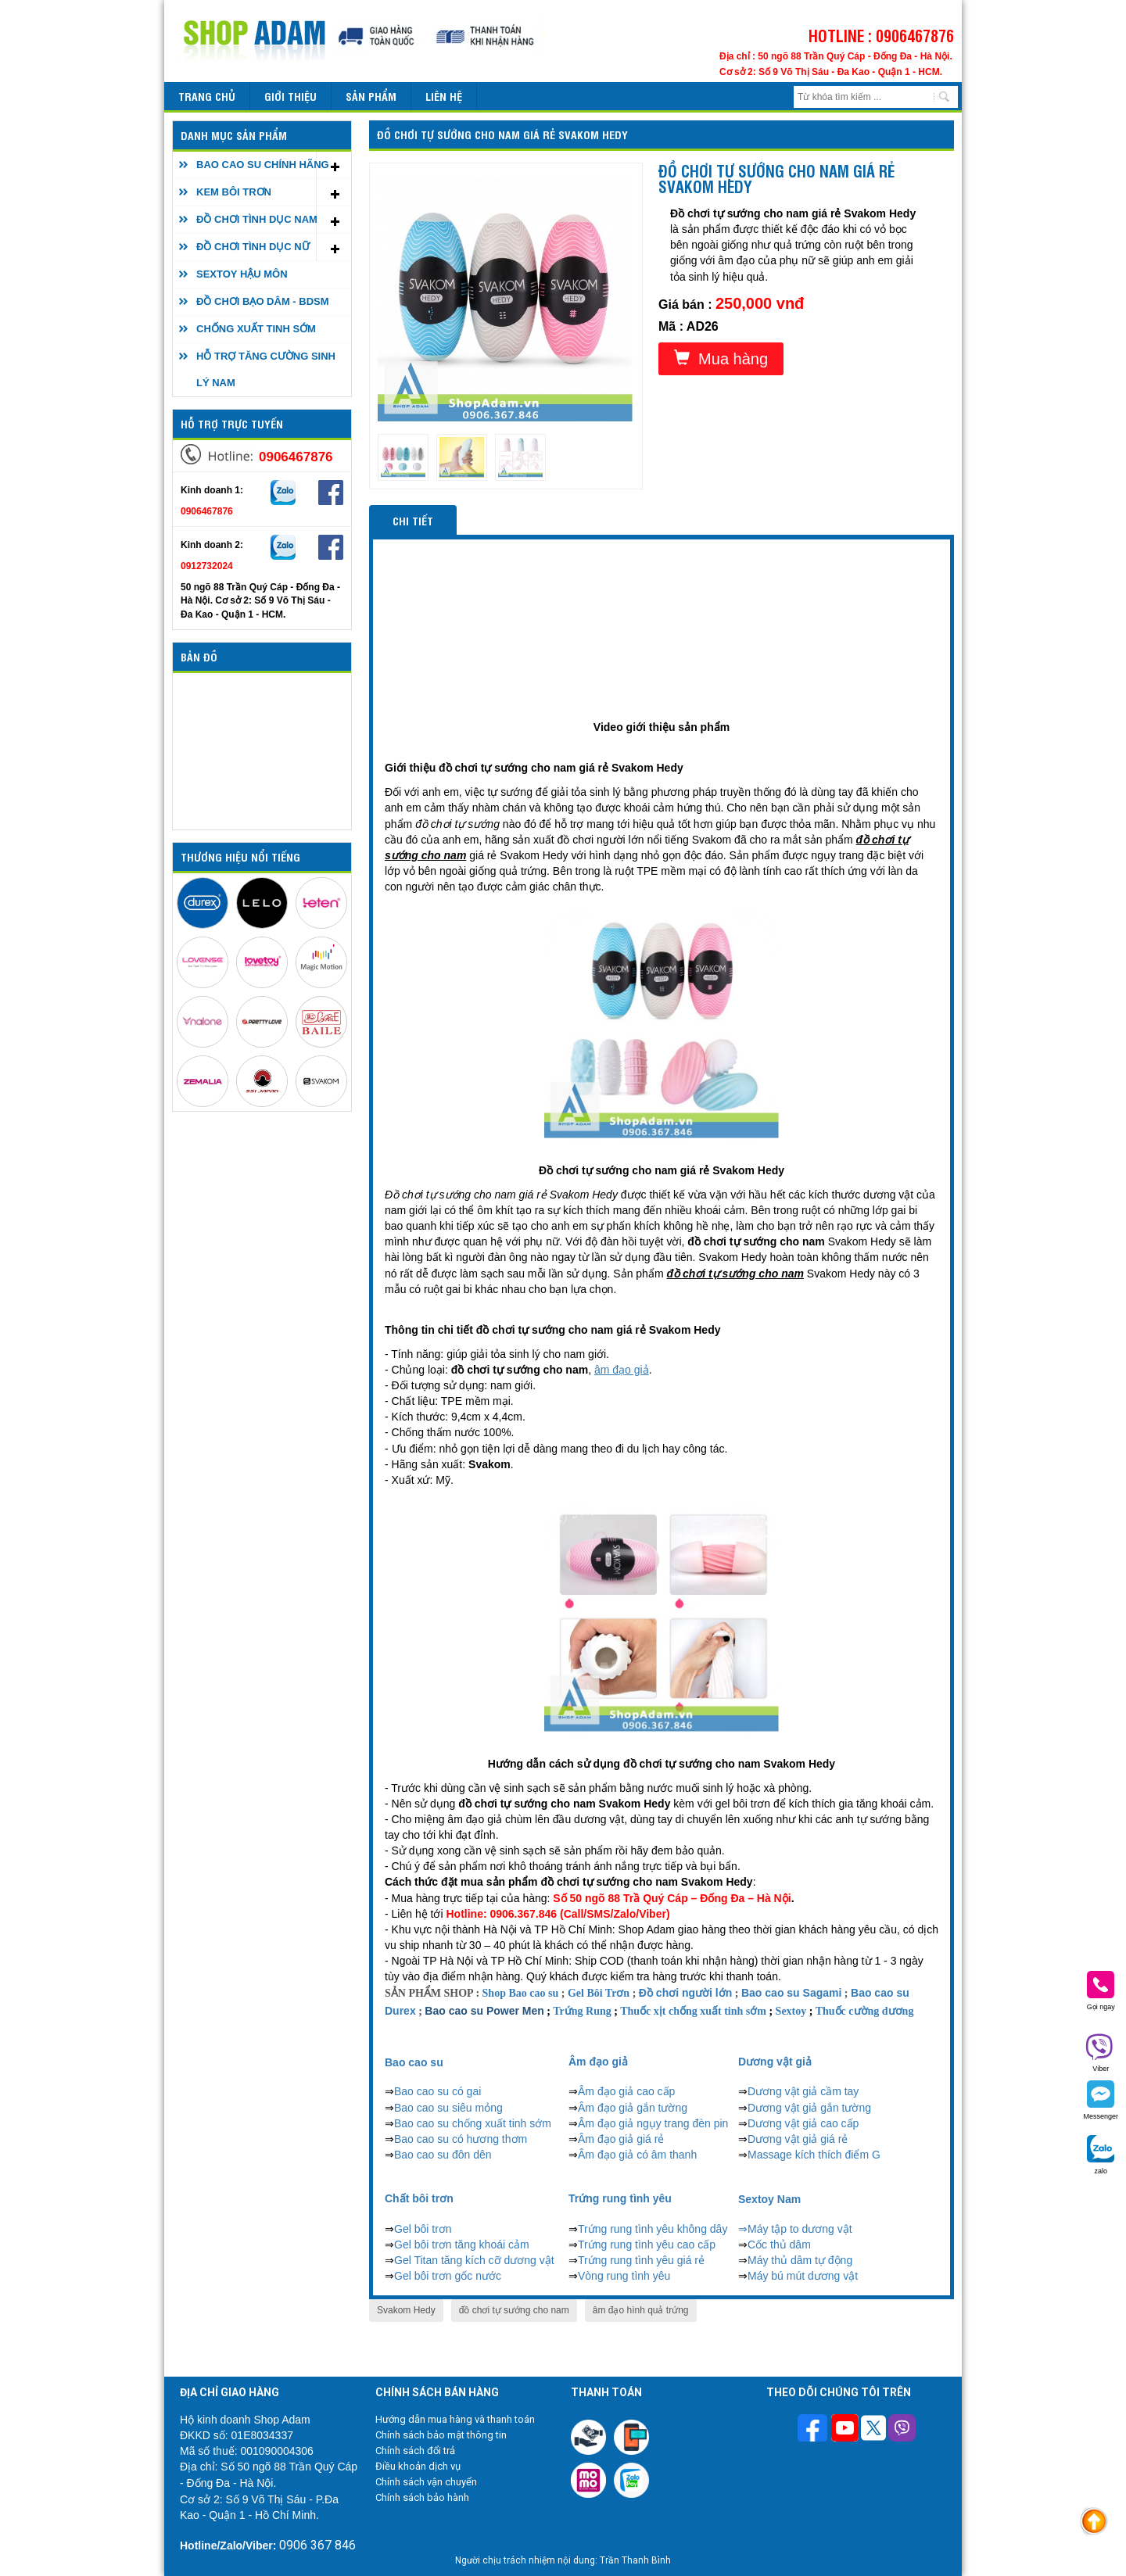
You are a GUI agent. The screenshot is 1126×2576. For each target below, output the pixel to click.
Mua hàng (721, 358)
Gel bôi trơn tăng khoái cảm (461, 2244)
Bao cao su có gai (437, 2091)
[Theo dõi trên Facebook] (814, 2429)
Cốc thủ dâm (779, 2244)
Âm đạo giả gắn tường (632, 2107)
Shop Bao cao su (520, 1993)
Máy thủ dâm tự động (800, 2260)
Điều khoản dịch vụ (418, 2466)
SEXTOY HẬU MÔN (242, 274)
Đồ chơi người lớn (685, 1993)
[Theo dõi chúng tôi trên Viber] (902, 2429)
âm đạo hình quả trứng (641, 2310)
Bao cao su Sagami (791, 1993)
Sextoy (791, 2011)
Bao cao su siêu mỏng (448, 2107)
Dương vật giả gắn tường (809, 2107)
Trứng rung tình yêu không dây (652, 2229)
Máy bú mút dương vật (803, 2276)
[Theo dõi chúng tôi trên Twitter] (873, 2430)
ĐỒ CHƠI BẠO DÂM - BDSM (262, 301)
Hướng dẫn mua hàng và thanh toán (455, 2419)
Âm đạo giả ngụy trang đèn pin (653, 2123)
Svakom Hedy (406, 2310)
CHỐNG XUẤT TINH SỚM (256, 329)
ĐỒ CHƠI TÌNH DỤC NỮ (253, 247)
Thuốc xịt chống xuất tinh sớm (693, 2011)
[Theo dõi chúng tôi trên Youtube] (845, 2429)
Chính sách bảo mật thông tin (441, 2435)
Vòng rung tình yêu (624, 2276)
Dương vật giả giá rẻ (798, 2139)
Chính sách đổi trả (415, 2450)
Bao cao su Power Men (484, 2011)
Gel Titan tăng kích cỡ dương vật (474, 2260)
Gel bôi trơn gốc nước (447, 2276)
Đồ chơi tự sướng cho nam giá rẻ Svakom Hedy (502, 134)
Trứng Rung (582, 2011)
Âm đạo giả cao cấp (626, 2091)
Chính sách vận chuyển (426, 2482)
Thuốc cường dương (865, 2011)
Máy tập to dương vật (800, 2229)
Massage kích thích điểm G (814, 2154)
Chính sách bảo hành (422, 2497)
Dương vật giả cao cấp (803, 2123)
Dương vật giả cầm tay (803, 2091)
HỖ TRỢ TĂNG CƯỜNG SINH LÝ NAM (265, 369)
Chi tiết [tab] (413, 520)
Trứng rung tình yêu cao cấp (646, 2244)
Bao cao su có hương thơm (460, 2139)
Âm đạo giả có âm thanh (637, 2154)
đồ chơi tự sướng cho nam (514, 2310)
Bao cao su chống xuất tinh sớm (472, 2123)
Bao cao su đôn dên (443, 2154)
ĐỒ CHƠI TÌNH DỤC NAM (256, 219)
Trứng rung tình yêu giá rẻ (641, 2260)
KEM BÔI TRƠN (233, 192)
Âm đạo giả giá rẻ (621, 2139)
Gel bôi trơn (423, 2229)
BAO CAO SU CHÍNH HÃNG (262, 164)
